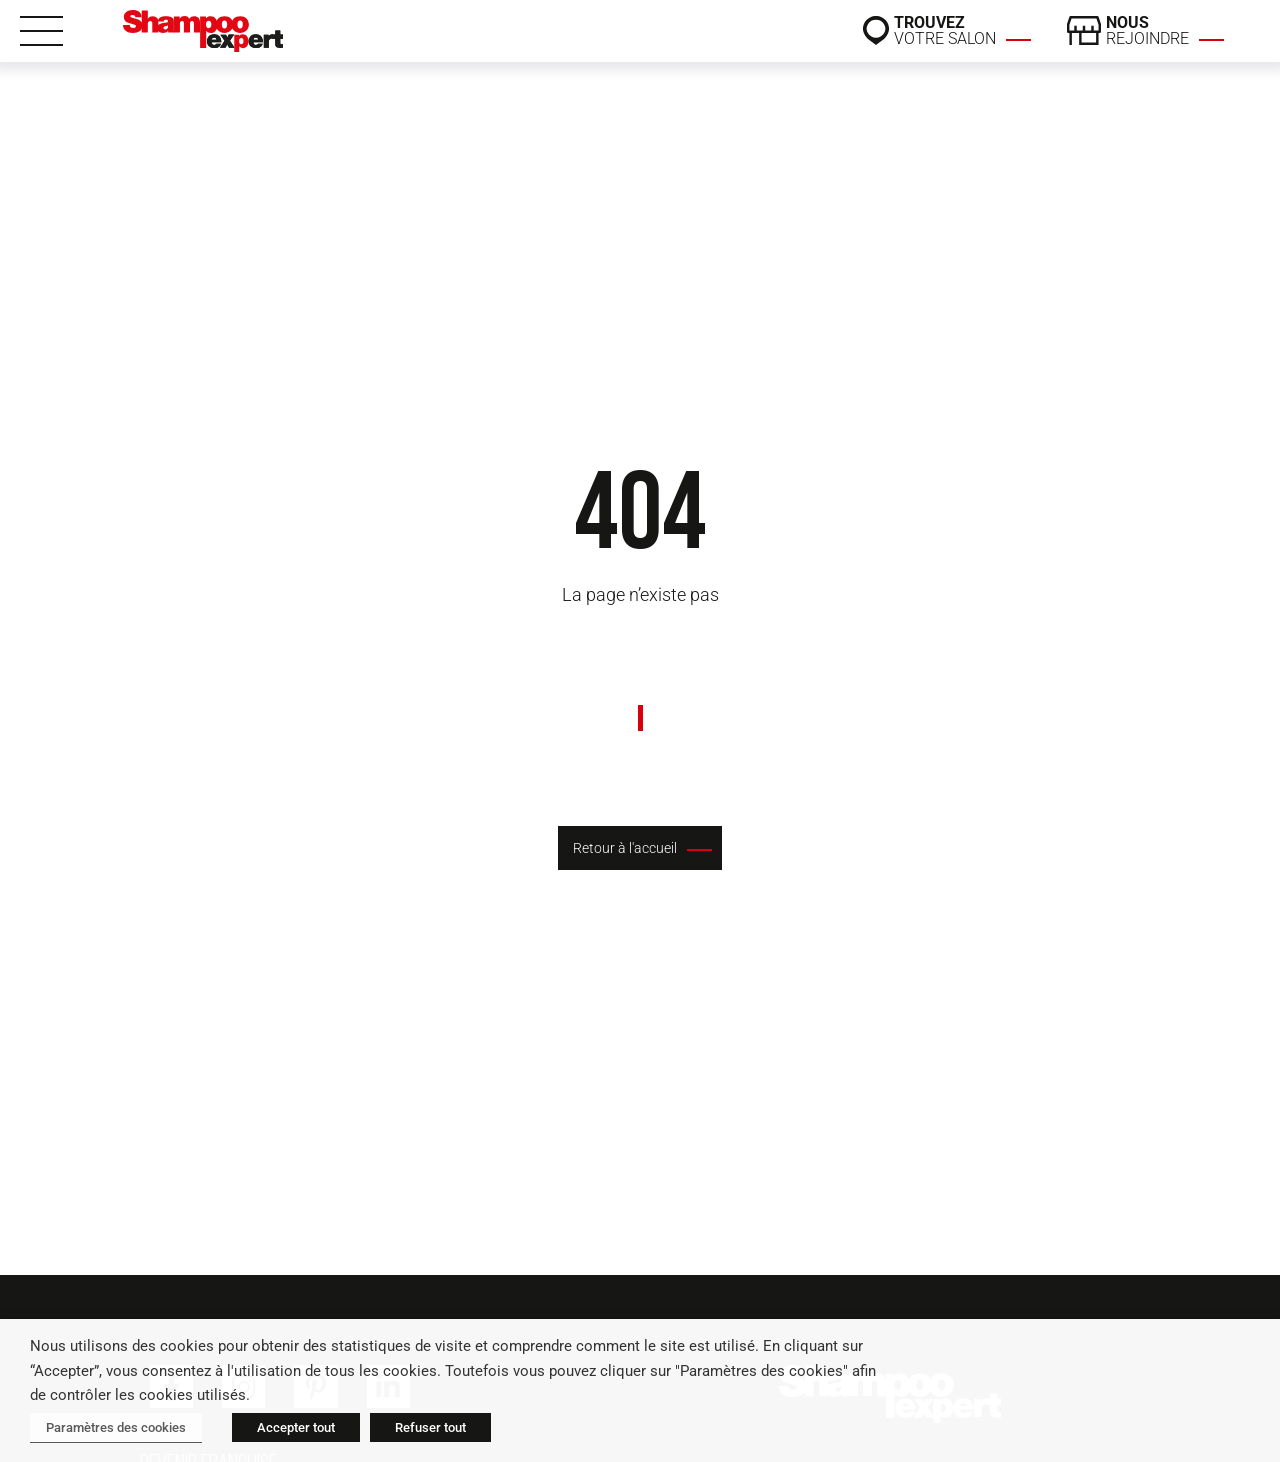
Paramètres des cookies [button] (116, 1427)
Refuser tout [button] (430, 1427)
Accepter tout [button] (296, 1427)
